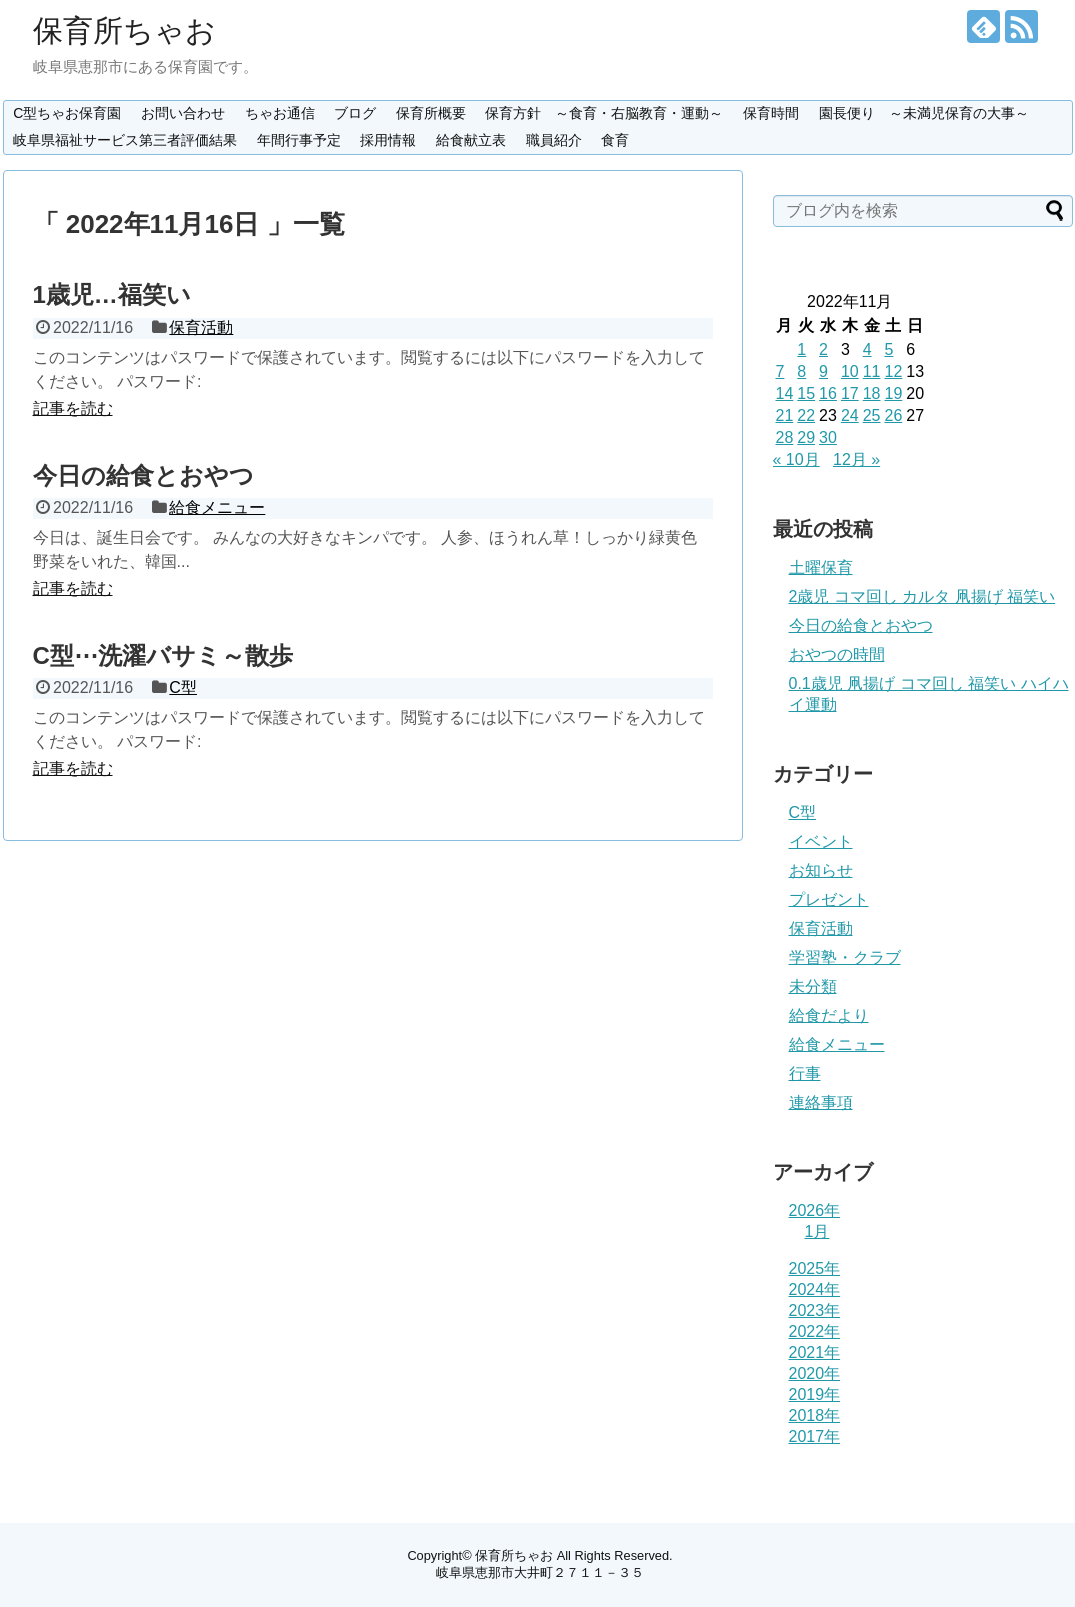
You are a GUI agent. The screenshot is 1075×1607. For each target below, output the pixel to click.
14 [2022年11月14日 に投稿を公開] (785, 393)
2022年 (815, 1331)
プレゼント (829, 899)
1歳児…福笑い (112, 294)
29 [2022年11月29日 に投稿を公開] (806, 437)
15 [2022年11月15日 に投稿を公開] (806, 393)
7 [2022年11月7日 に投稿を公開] (780, 371)
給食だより (829, 1015)
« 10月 (796, 459)
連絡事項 (821, 1102)
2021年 (815, 1352)
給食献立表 (471, 140)
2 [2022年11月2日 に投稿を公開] (823, 349)
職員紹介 (554, 140)
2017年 (815, 1436)
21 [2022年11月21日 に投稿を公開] (785, 415)
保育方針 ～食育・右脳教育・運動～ (604, 113)
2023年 (815, 1310)
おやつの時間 (837, 654)
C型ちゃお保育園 (67, 113)
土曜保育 (821, 567)
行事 (805, 1073)
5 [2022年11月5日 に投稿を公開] (888, 349)
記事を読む (73, 408)
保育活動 (201, 327)
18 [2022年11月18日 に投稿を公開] (872, 393)
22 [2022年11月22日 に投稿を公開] (806, 415)
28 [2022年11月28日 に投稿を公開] (785, 437)
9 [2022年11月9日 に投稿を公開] (823, 371)
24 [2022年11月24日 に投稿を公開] (850, 415)
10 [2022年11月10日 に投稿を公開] (850, 371)
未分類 (813, 986)
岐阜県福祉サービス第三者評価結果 (125, 140)
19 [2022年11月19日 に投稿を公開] (893, 393)
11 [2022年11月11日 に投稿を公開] (872, 371)
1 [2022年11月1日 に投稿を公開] (801, 349)
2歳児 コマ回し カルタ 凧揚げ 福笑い (922, 596)
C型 (183, 687)
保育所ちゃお (124, 30)
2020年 (815, 1373)
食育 (615, 140)
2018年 (815, 1415)
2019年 (815, 1394)
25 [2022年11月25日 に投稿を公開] (872, 415)
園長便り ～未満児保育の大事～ (924, 113)
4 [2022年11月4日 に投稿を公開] (867, 349)
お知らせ (821, 870)
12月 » (856, 459)
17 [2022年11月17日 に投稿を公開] (850, 393)
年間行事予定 (299, 140)
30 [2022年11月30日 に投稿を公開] (828, 437)
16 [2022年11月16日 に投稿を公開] (828, 393)
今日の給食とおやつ (143, 475)
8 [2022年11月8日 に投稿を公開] (801, 371)
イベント (821, 841)
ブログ (355, 113)
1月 (817, 1231)
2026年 (815, 1210)
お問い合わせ (183, 113)
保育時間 (771, 113)
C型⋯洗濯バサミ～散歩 (163, 655)
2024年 (815, 1289)
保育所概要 (431, 113)
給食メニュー (217, 507)
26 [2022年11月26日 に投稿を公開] (893, 415)
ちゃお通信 (280, 113)
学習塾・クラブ (845, 957)
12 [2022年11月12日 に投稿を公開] (893, 371)
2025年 (815, 1268)
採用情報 (388, 140)
